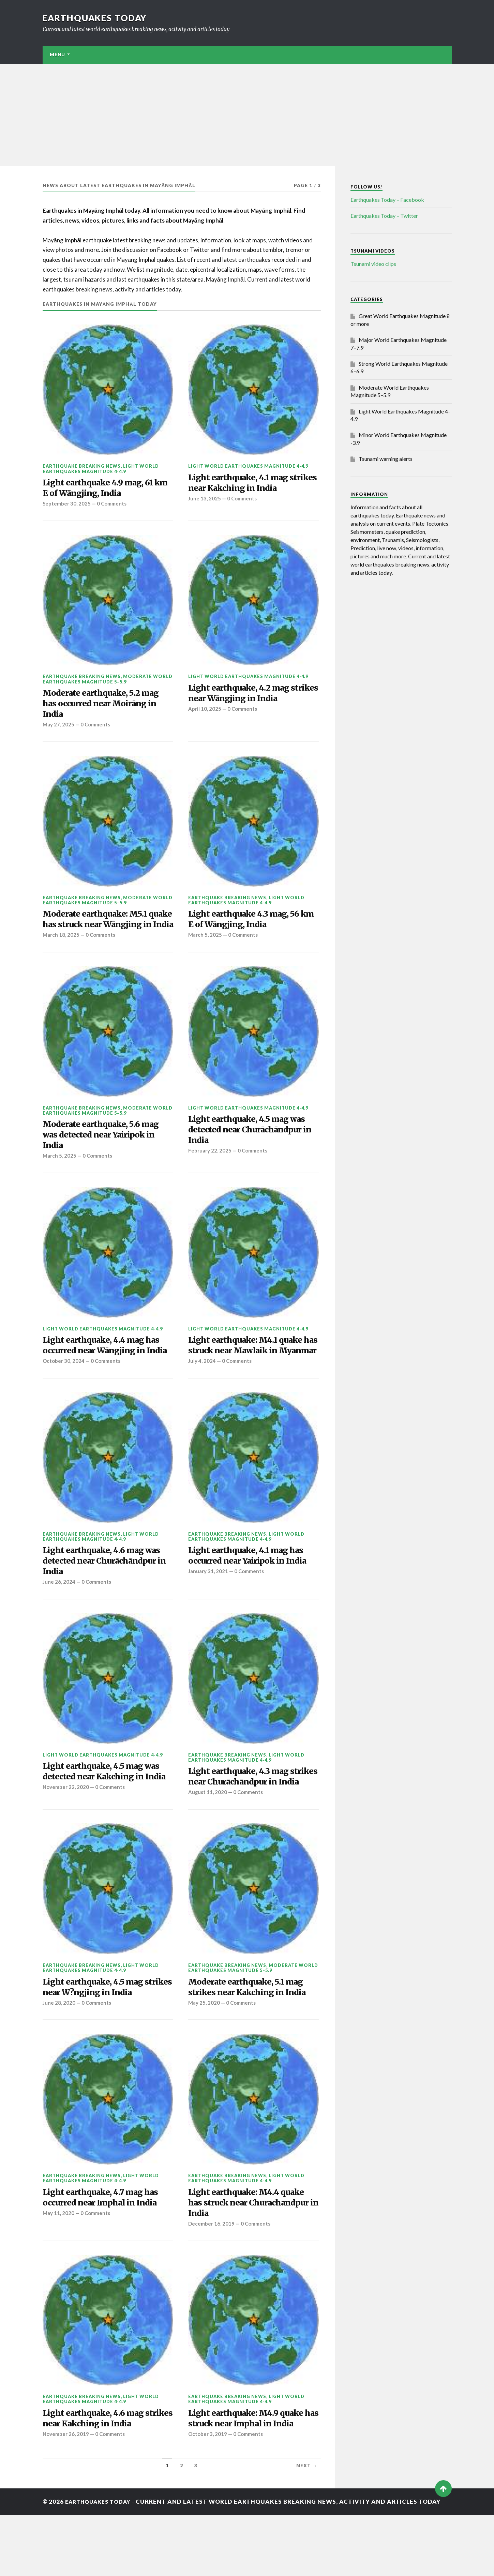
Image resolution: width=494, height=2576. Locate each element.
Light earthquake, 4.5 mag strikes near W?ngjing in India (105, 2041)
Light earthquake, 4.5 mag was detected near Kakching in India (106, 1818)
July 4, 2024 (202, 1398)
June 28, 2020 (59, 2058)
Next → (306, 2527)
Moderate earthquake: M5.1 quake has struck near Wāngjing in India (99, 931)
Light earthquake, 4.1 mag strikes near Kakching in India (250, 483)
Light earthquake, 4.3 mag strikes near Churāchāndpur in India (251, 1823)
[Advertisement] (247, 115)
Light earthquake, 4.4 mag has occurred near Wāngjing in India (106, 1375)
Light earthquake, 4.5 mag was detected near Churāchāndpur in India (251, 1150)
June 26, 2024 (59, 1622)
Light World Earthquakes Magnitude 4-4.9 (101, 468)
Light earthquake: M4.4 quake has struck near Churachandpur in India (253, 2260)
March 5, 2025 (205, 942)
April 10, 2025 (204, 713)
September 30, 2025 (67, 506)
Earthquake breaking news (82, 466)
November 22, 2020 (66, 1841)
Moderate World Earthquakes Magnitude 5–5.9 (108, 681)
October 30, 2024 (64, 1398)
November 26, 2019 (66, 2495)
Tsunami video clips (373, 263)
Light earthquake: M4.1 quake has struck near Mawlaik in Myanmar (249, 1375)
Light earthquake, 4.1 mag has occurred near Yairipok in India (251, 1593)
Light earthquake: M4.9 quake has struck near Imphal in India (252, 2478)
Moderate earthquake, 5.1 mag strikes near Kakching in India (250, 2041)
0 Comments (113, 506)
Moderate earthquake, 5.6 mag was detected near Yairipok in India (106, 1156)
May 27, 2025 (59, 730)
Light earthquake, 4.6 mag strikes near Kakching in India (105, 2478)
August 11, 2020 (207, 1846)
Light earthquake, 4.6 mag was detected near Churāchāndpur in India (106, 1599)
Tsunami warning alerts (386, 458)
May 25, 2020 (204, 2058)
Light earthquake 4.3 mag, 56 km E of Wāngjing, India (248, 925)
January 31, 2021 (208, 1610)
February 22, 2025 (210, 1173)
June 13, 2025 (204, 501)
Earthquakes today (97, 18)
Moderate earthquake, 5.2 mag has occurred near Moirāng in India (106, 707)
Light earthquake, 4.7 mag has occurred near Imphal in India (105, 2254)
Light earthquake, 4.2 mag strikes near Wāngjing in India (251, 696)
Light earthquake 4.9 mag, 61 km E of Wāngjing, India (102, 489)
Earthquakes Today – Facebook (387, 199)
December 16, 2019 (211, 2283)
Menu (57, 54)
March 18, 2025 (61, 954)
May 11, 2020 (59, 2271)
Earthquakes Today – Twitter (384, 215)
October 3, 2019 (207, 2495)
